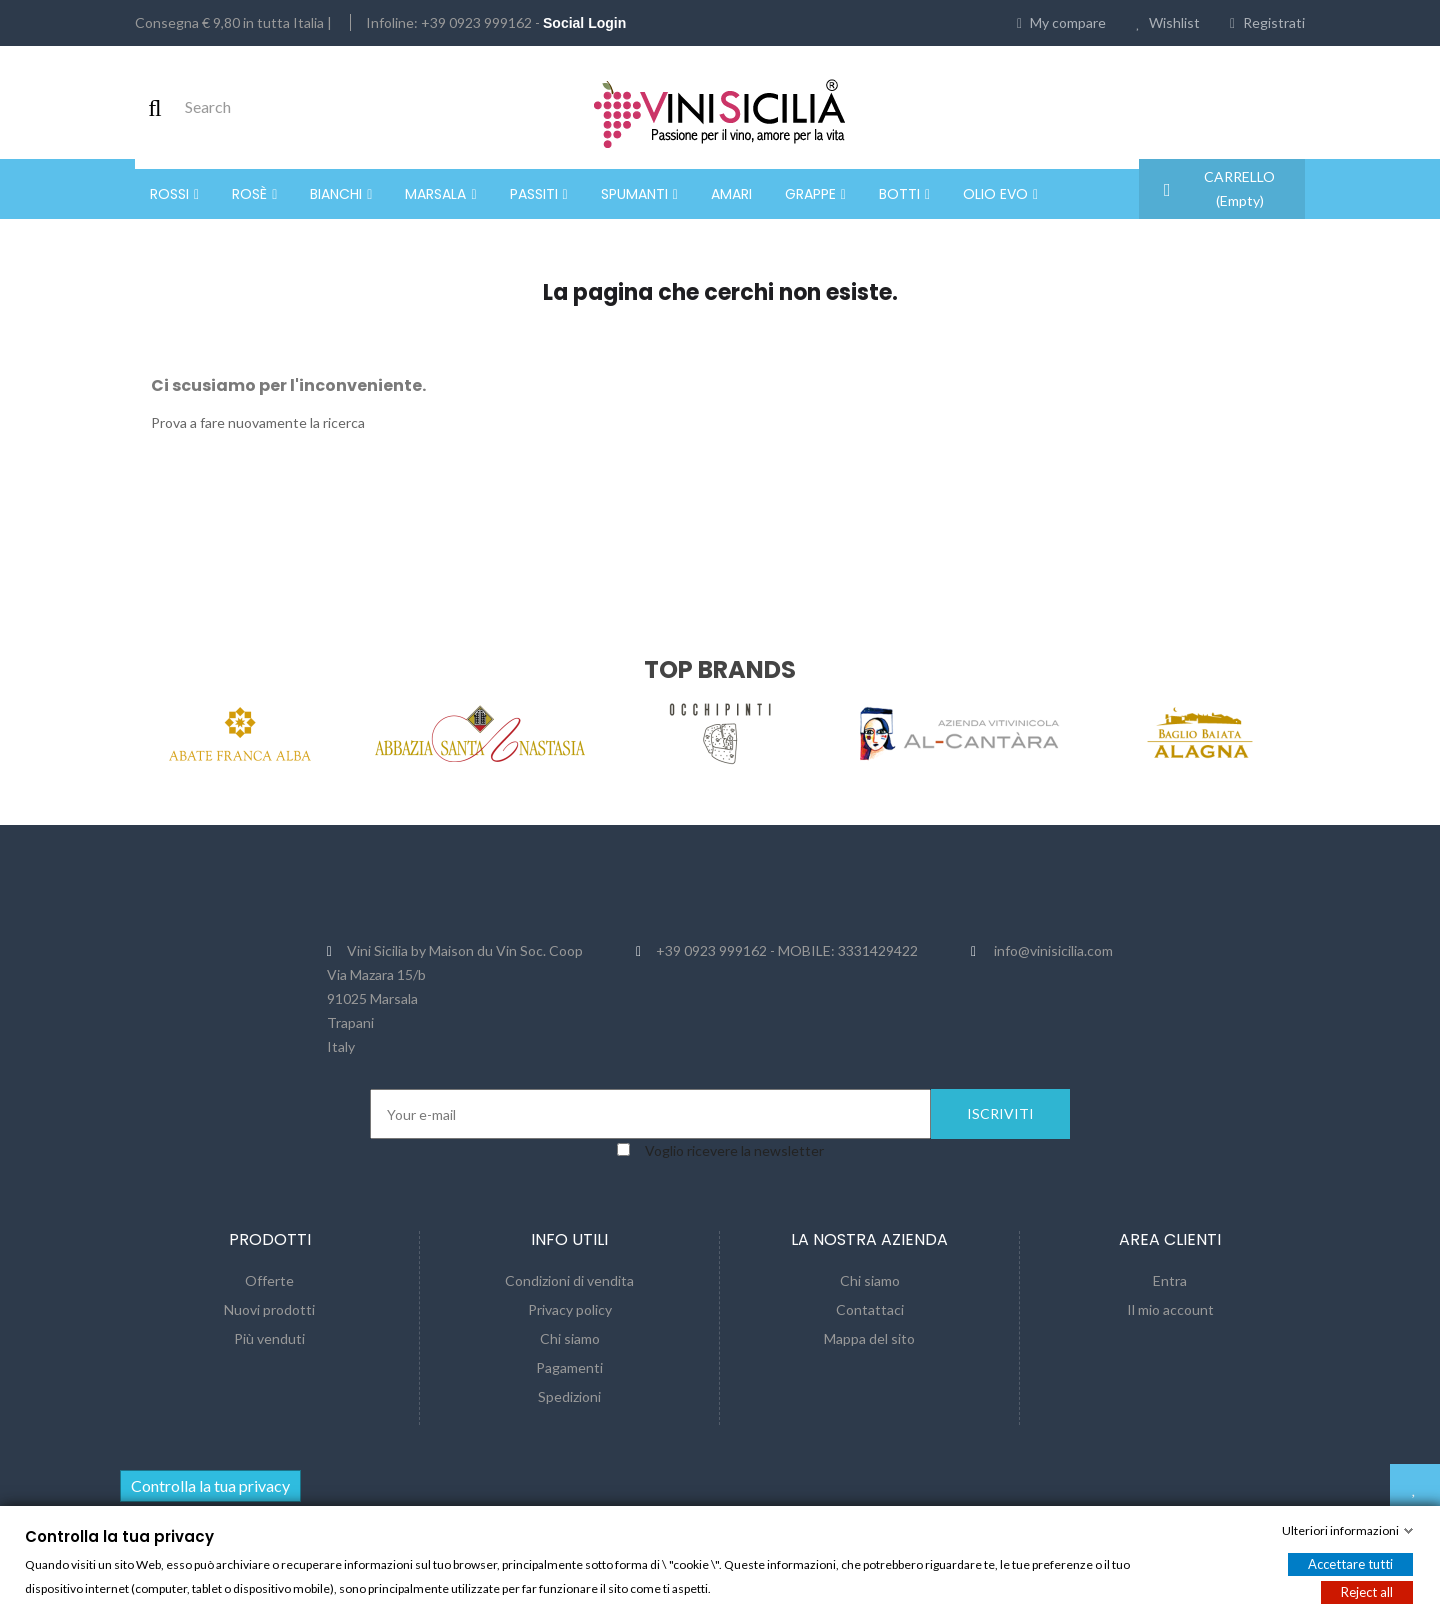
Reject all (1367, 1592)
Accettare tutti (1350, 1564)
